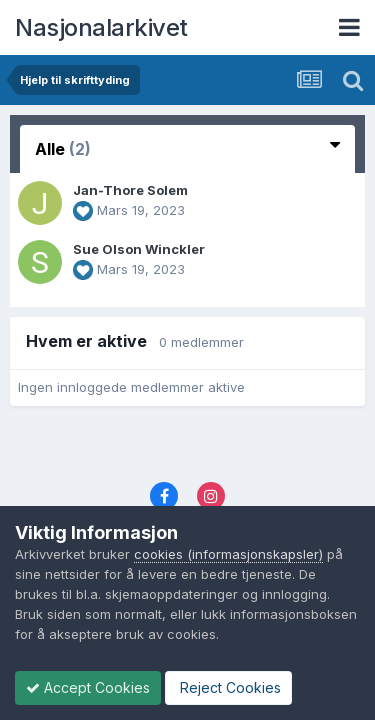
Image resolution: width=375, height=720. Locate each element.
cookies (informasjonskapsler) (228, 554)
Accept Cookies (88, 687)
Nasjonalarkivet (101, 27)
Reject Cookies (228, 687)
